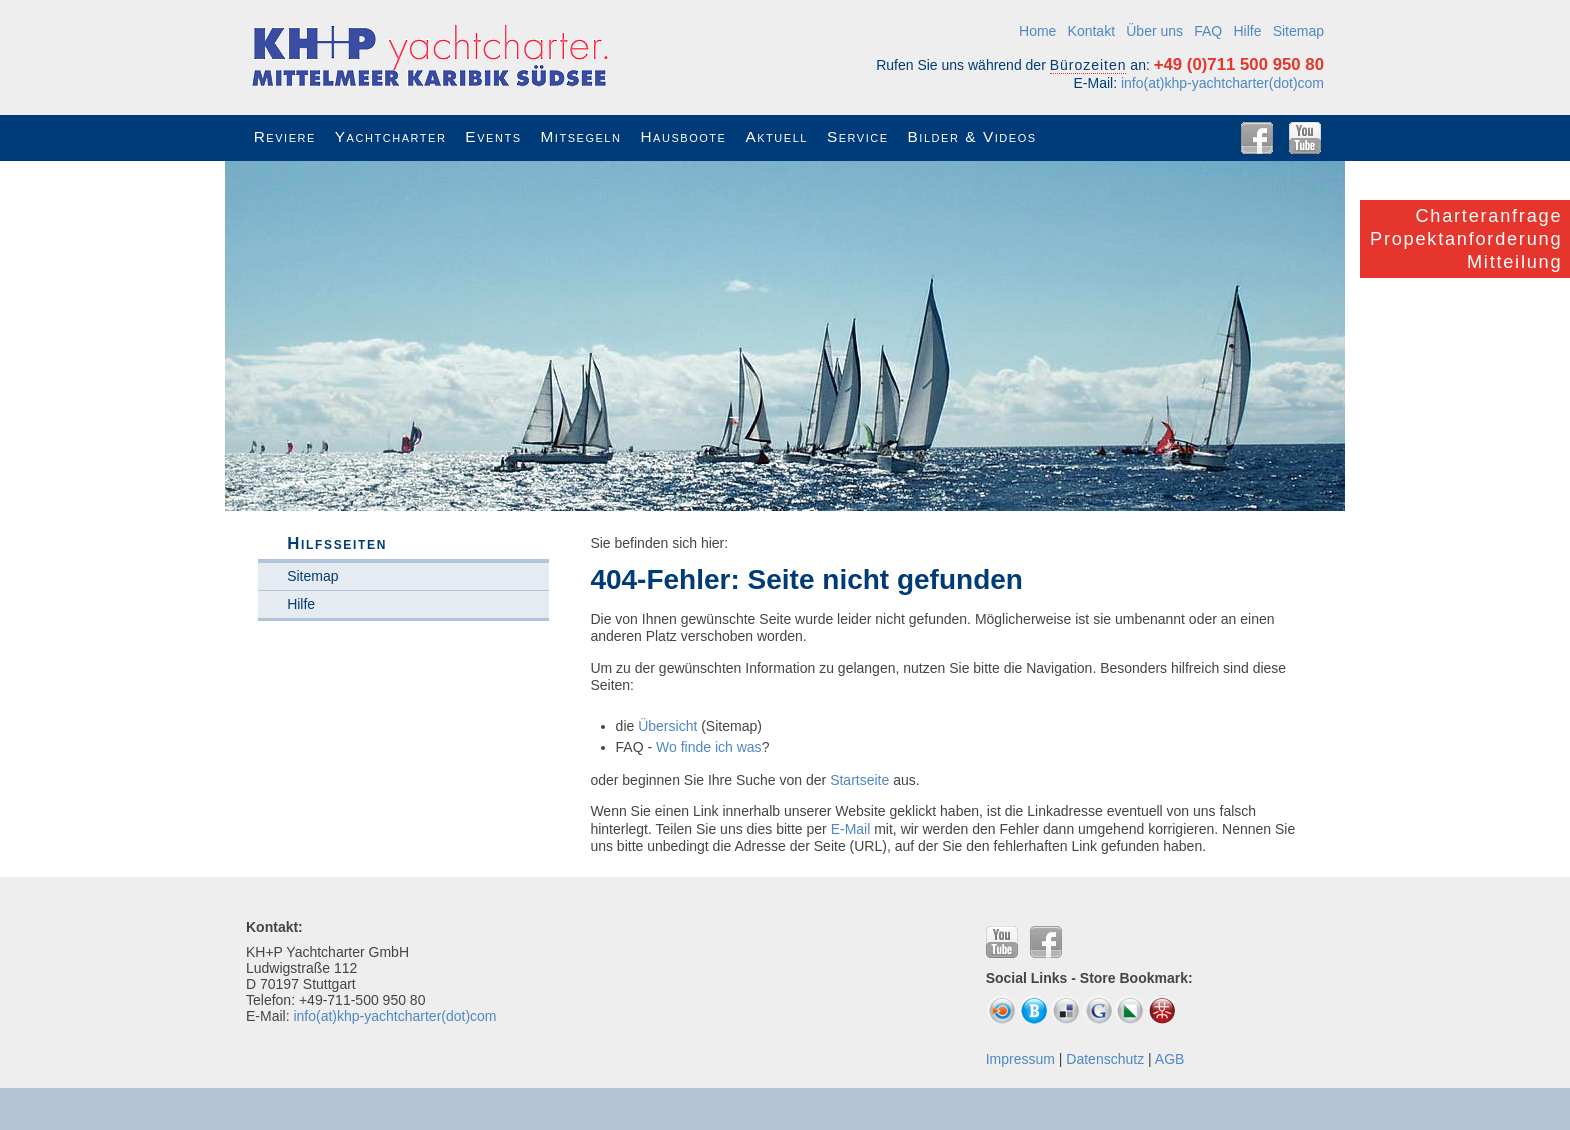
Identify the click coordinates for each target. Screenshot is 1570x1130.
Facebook (1257, 138)
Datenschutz (1105, 1059)
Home (1037, 31)
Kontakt (1091, 31)
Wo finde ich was (709, 747)
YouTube (1305, 138)
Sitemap (1298, 31)
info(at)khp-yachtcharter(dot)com (1222, 83)
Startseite (859, 780)
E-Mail (851, 829)
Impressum (1020, 1059)
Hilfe (1247, 31)
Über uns (1154, 31)
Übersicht (667, 726)
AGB (1170, 1059)
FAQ (1208, 31)
